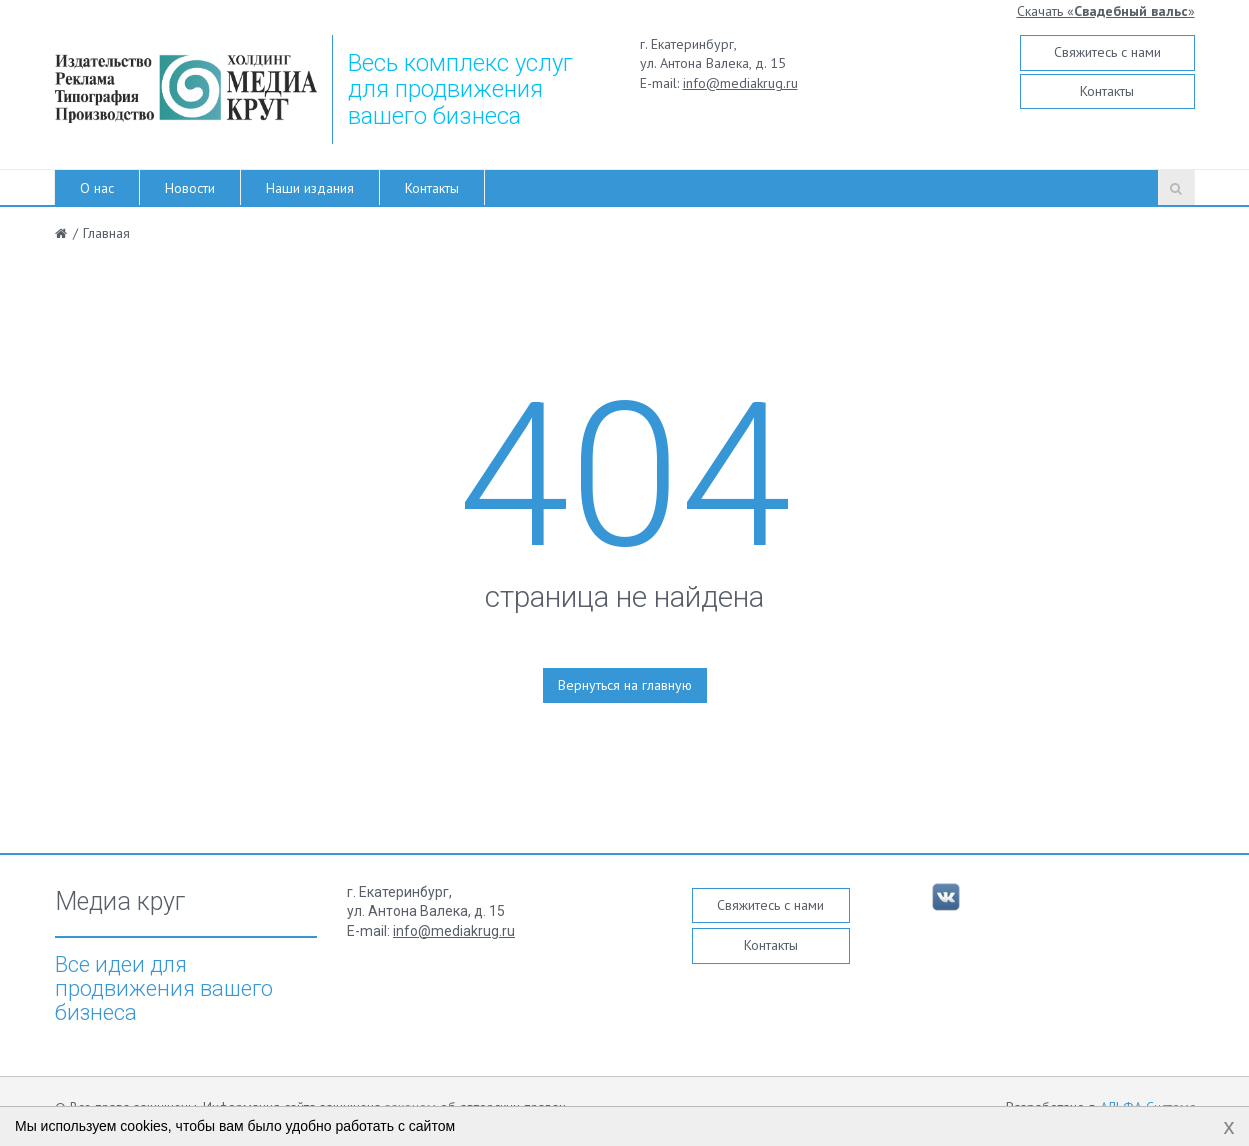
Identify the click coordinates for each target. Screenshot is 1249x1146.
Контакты (1107, 91)
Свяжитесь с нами (1107, 52)
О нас (97, 188)
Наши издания (310, 188)
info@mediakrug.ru (740, 83)
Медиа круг (120, 902)
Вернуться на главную (625, 685)
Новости (190, 188)
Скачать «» (1106, 11)
